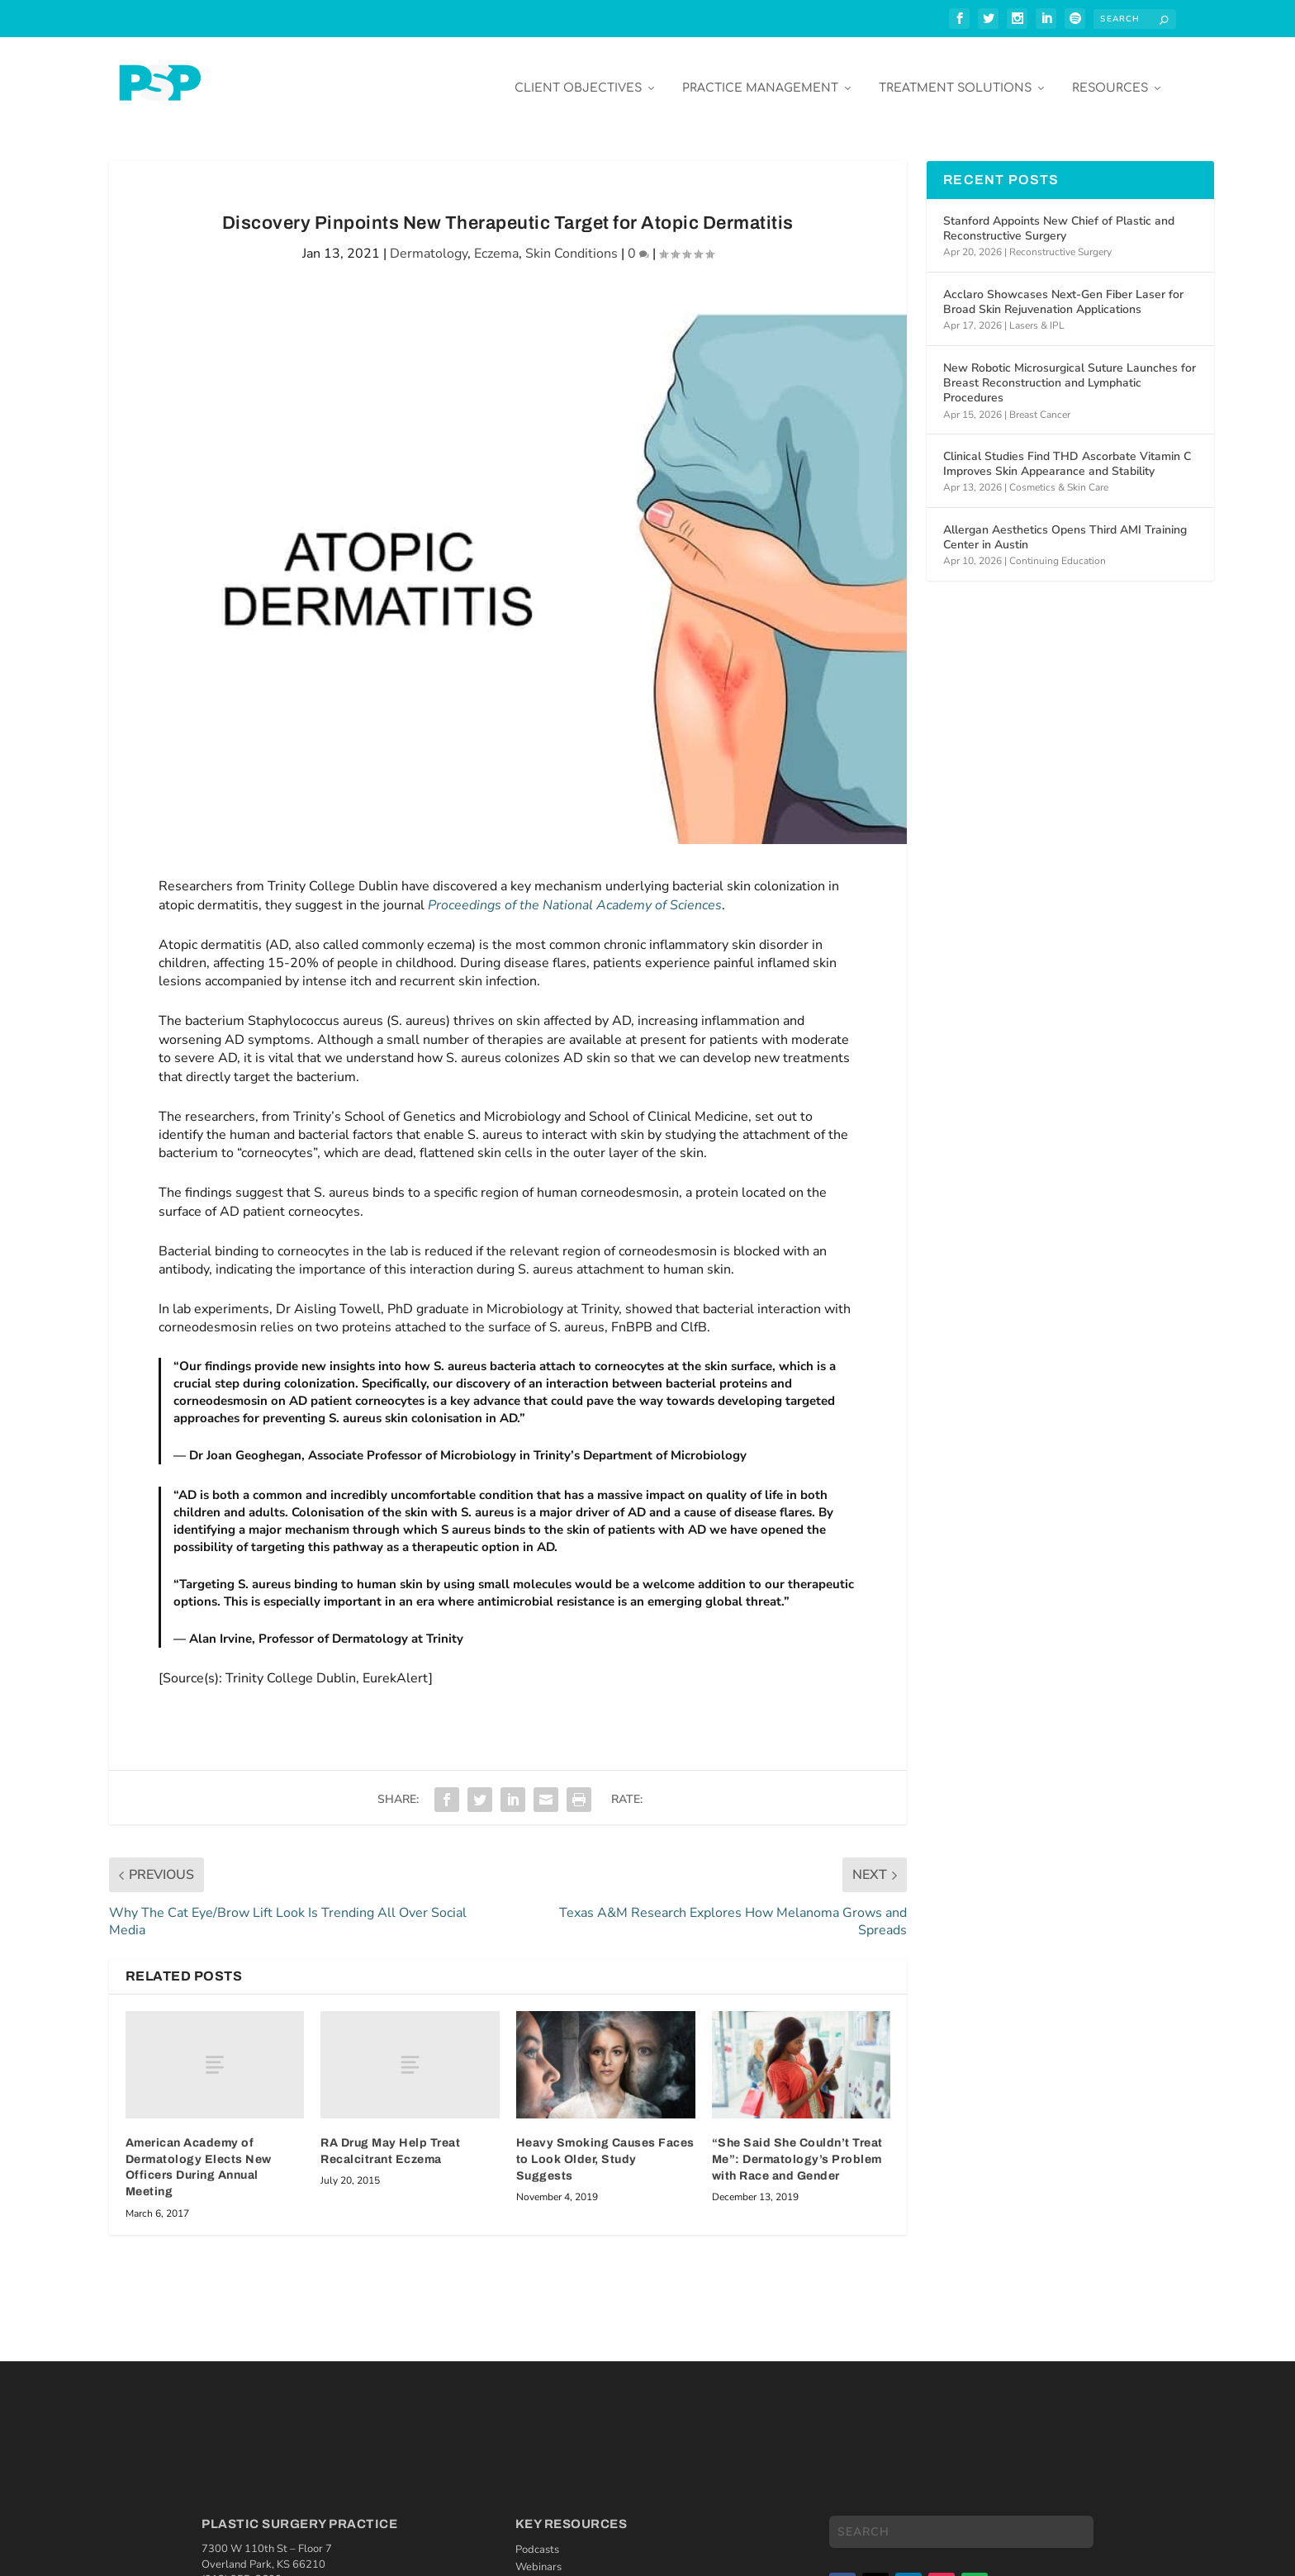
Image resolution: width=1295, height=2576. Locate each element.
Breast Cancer (1039, 402)
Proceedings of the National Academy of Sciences (575, 893)
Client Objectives (578, 75)
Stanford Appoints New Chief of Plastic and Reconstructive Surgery (1058, 216)
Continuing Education (1057, 548)
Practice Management (760, 75)
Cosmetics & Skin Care (1058, 475)
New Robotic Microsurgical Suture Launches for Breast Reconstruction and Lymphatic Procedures (1069, 370)
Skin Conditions (571, 241)
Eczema (496, 241)
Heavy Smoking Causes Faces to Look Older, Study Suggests (605, 2146)
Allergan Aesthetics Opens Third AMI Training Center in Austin (1065, 525)
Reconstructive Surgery (1060, 239)
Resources (1110, 75)
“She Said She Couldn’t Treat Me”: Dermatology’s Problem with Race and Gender (797, 2146)
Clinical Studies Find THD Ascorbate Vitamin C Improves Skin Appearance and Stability (1067, 451)
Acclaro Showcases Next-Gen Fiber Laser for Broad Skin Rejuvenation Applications (1063, 289)
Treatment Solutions (955, 75)
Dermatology (428, 241)
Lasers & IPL (1037, 313)
